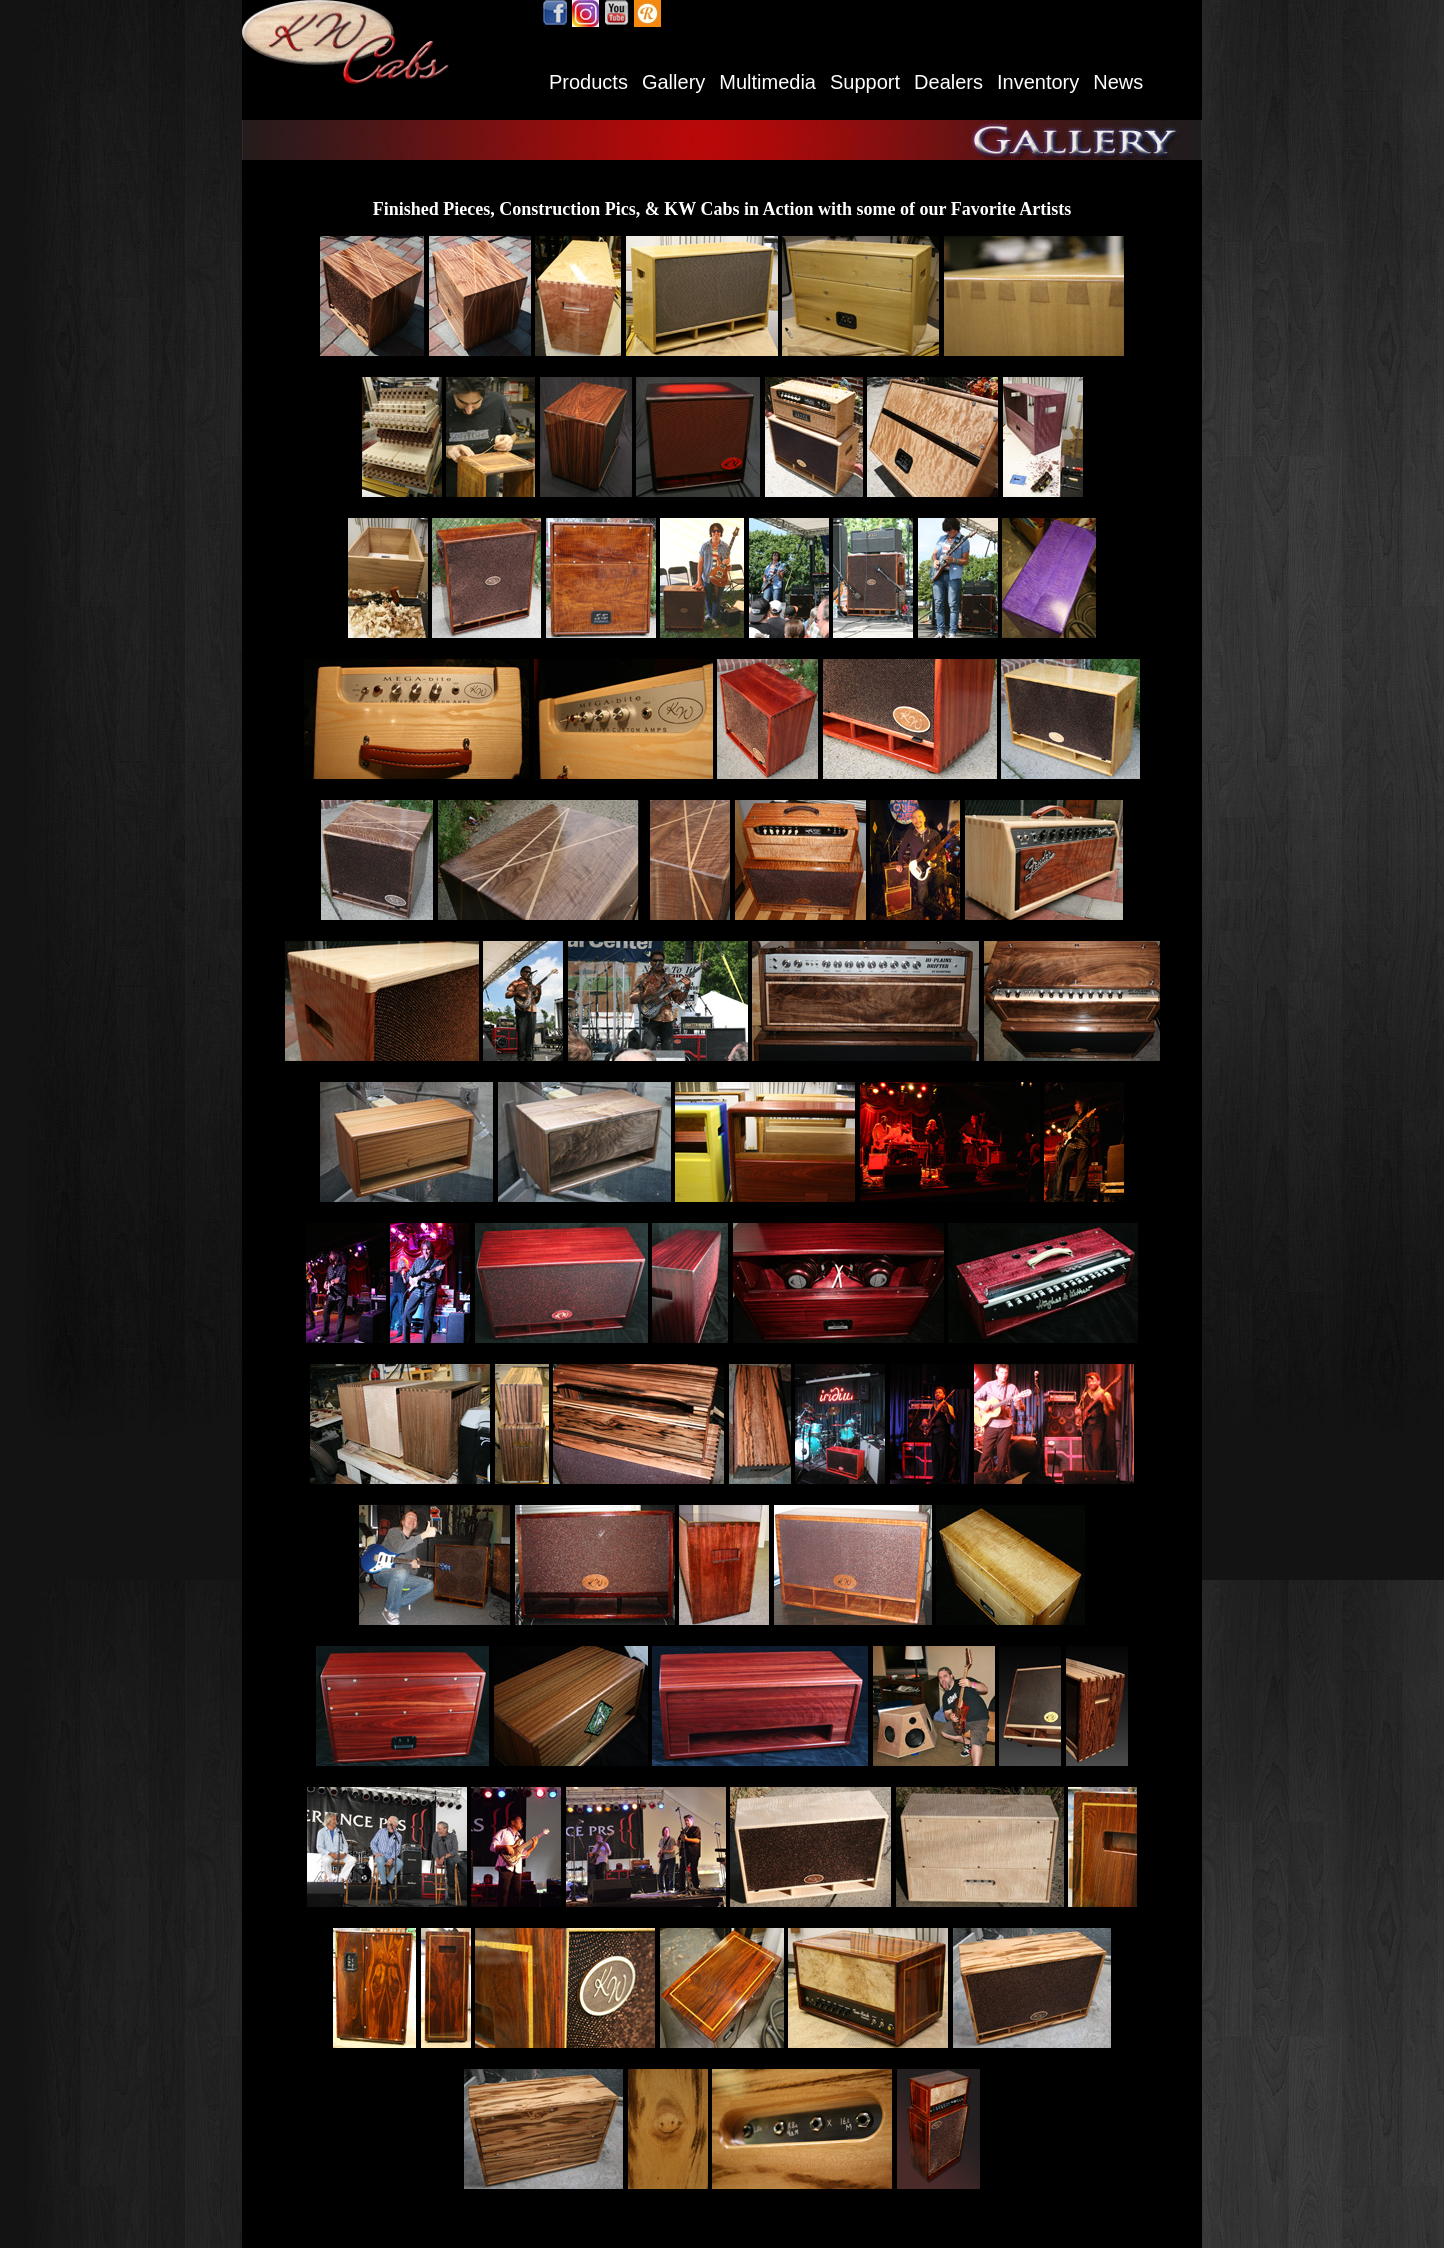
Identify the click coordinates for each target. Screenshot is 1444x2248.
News (1118, 82)
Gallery (673, 82)
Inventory (1038, 82)
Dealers (948, 82)
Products (588, 82)
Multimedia (767, 82)
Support (865, 82)
